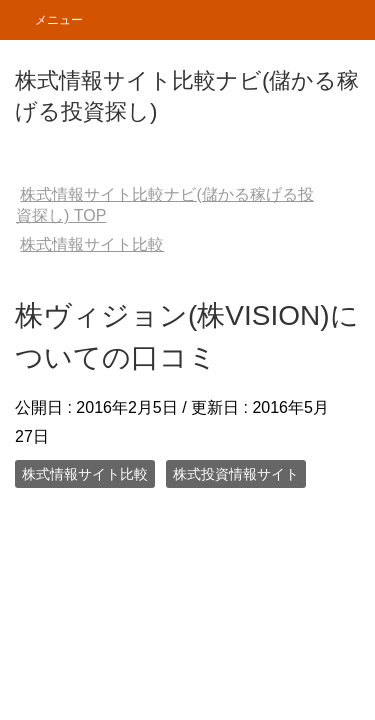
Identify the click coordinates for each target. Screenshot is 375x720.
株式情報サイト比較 (85, 474)
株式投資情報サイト (236, 474)
